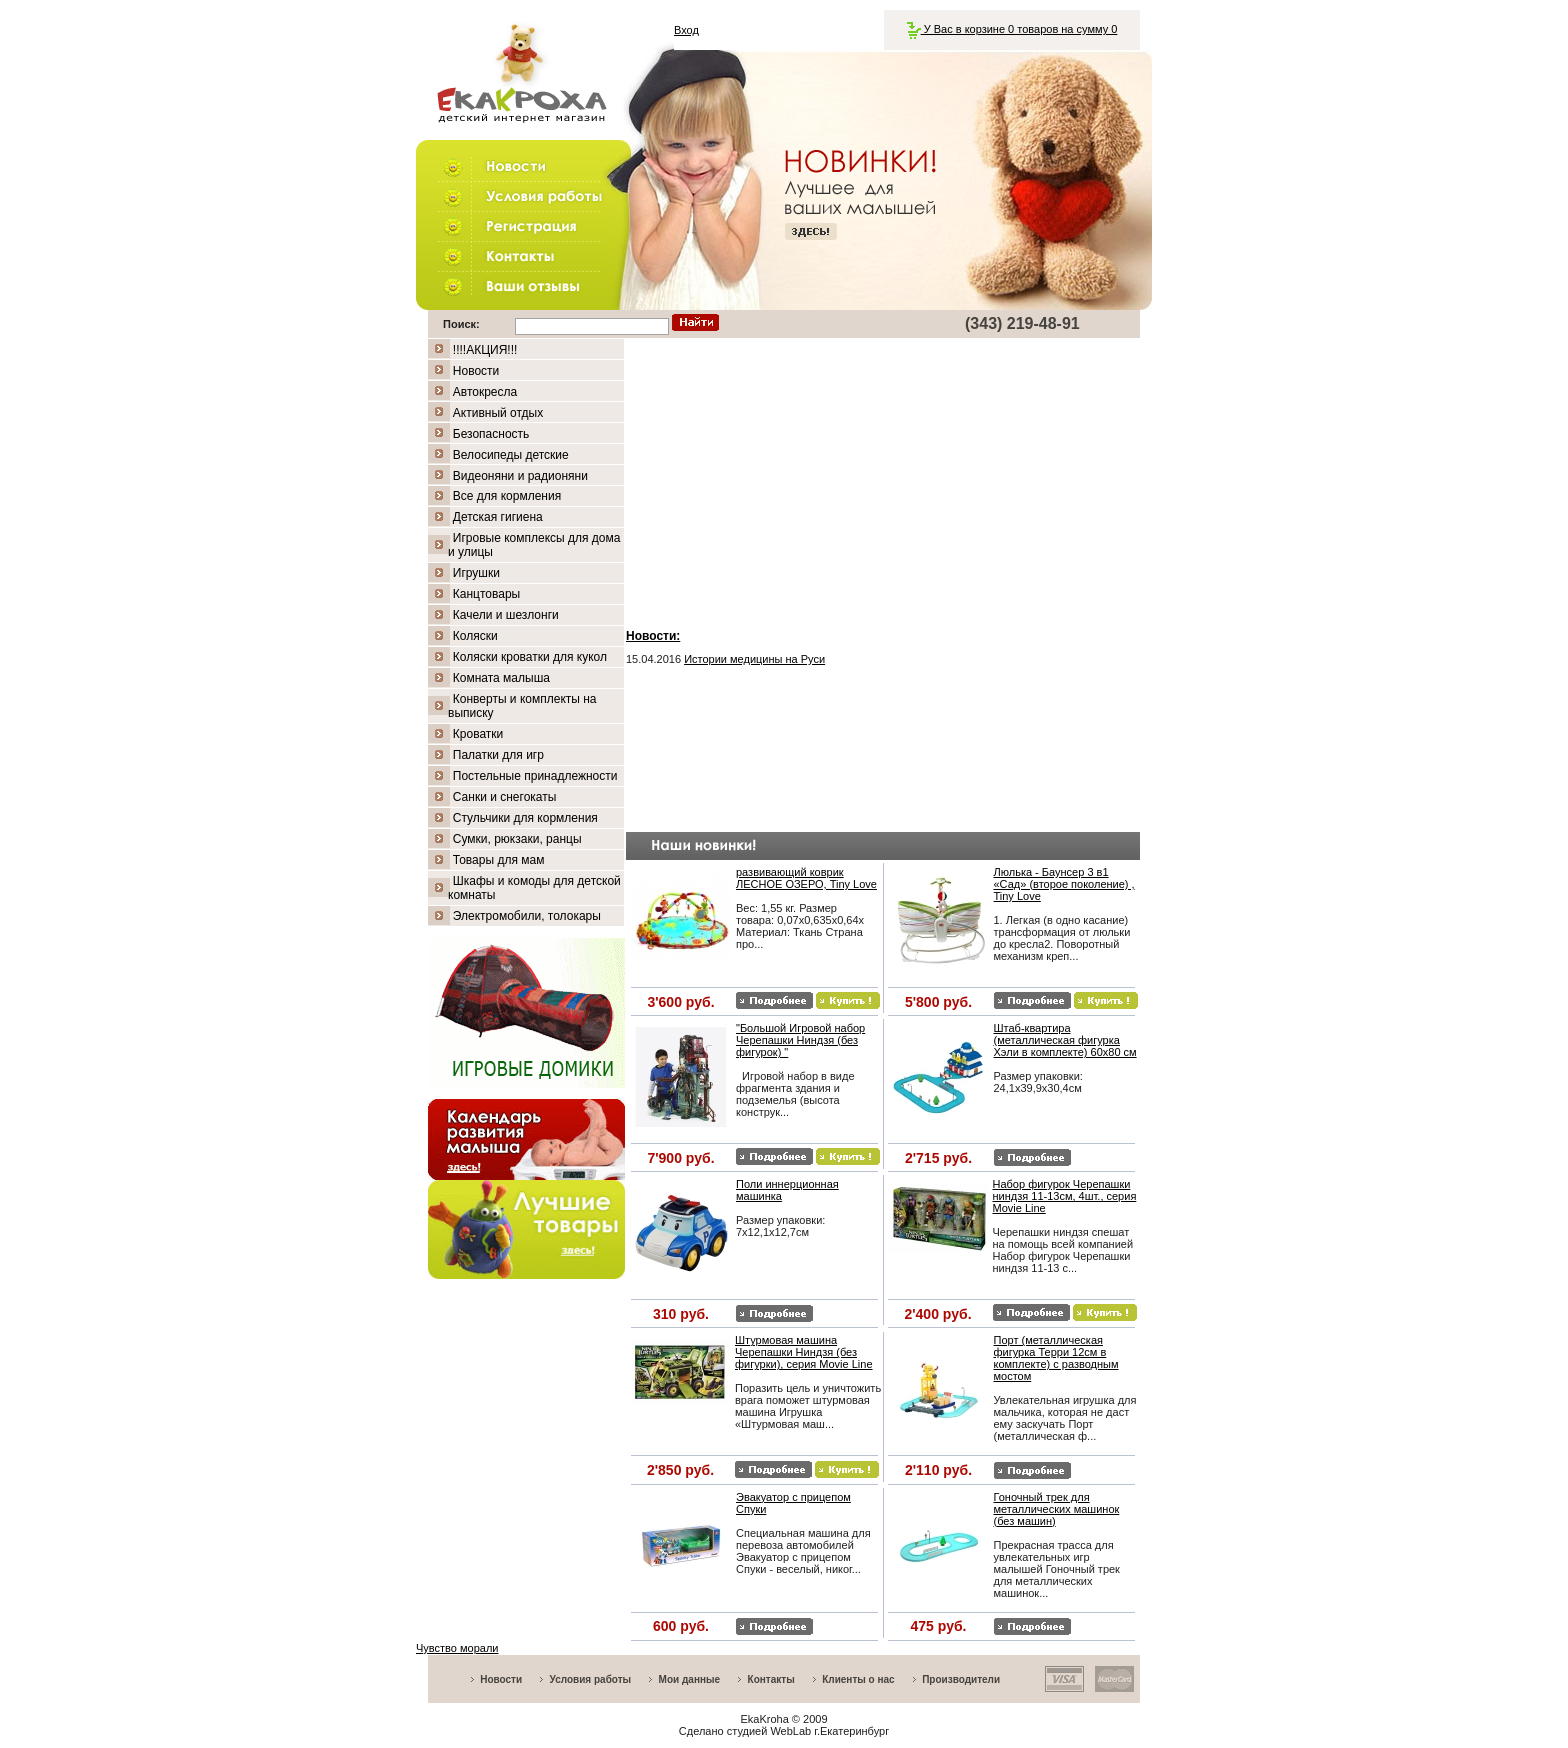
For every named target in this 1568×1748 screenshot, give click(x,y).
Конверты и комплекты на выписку (522, 706)
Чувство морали (457, 1648)
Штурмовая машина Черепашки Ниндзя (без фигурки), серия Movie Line (804, 1352)
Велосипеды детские (511, 455)
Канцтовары (486, 594)
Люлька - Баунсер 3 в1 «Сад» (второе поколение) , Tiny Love (1064, 884)
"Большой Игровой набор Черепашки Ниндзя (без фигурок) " (800, 1040)
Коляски (475, 636)
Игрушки (476, 573)
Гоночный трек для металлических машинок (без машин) (1057, 1509)
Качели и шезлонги (506, 615)
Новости (476, 371)
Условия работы (591, 1679)
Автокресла (485, 392)
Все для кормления (507, 496)
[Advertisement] (883, 479)
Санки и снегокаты (505, 797)
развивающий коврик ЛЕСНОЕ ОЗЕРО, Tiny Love (806, 878)
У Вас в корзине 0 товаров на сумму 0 (1012, 29)
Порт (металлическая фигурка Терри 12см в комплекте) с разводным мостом (1056, 1358)
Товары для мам (499, 860)
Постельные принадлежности (535, 776)
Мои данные (689, 1679)
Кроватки (478, 734)
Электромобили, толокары (527, 916)
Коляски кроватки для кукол (530, 657)
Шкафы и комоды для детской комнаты (534, 888)
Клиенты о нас (858, 1679)
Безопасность (491, 434)
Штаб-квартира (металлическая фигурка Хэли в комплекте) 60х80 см (1065, 1040)
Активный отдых (498, 413)
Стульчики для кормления (525, 818)
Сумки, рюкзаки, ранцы (517, 839)
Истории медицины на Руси (754, 659)
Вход (686, 30)
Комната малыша (501, 678)
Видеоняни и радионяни (520, 476)
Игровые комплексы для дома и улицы (534, 545)
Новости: (653, 636)
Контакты (771, 1679)
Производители (961, 1679)
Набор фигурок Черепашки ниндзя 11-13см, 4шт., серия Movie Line (1065, 1196)
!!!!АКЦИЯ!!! (485, 350)
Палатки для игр (498, 755)
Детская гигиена (498, 517)
